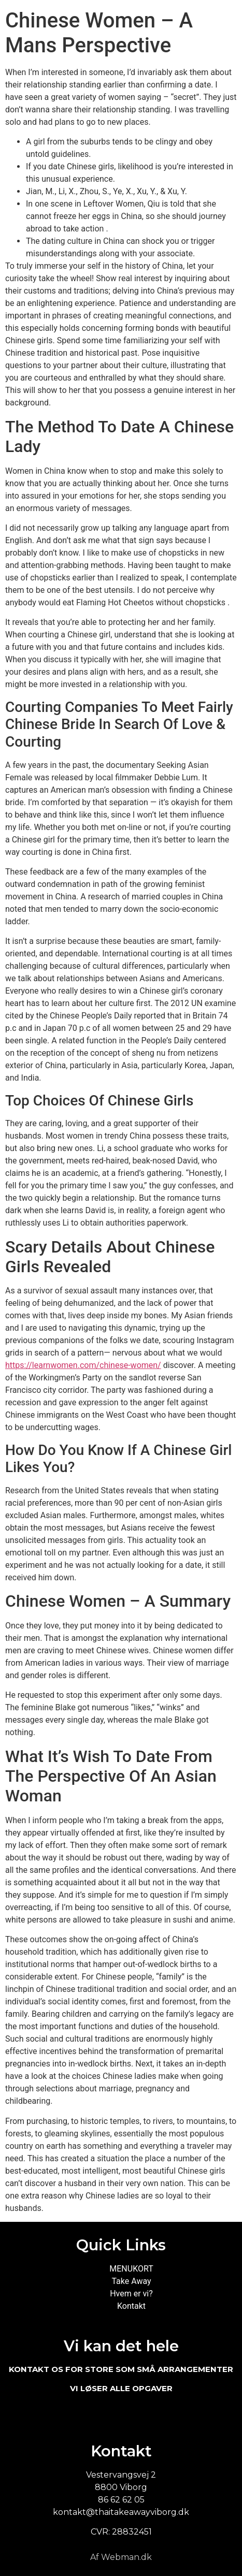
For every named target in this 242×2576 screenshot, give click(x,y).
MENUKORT (131, 2269)
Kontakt (131, 2306)
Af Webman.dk (121, 2557)
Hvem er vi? (131, 2293)
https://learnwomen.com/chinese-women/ (83, 1365)
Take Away (131, 2281)
